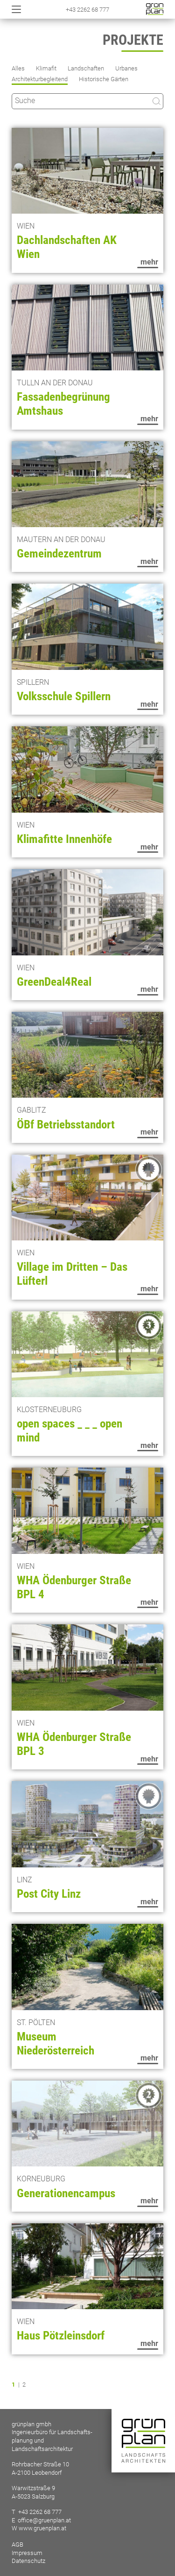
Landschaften (86, 68)
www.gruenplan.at (42, 2528)
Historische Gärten (103, 79)
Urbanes (126, 68)
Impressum (27, 2552)
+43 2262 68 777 (87, 9)
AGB (17, 2544)
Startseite (154, 9)
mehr (149, 262)
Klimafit (46, 68)
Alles (18, 68)
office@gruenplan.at (44, 2520)
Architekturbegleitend (40, 79)
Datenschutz (28, 2560)
